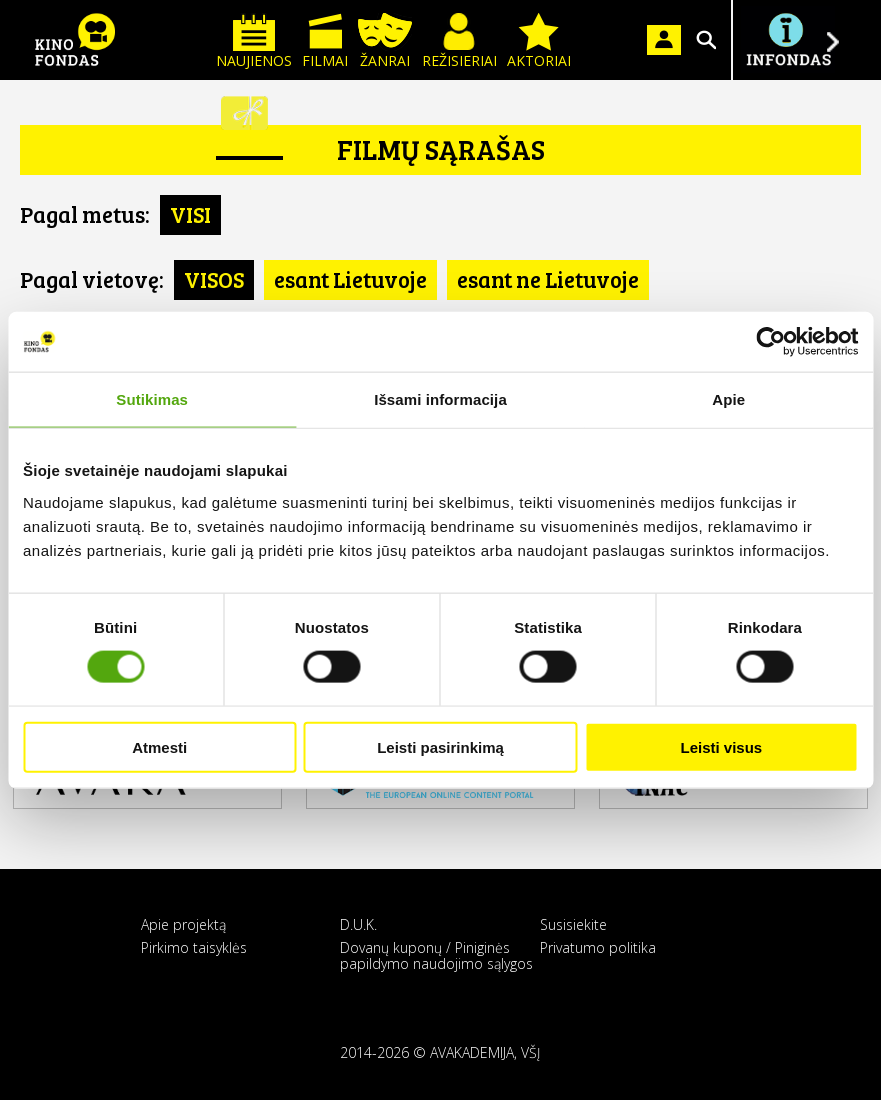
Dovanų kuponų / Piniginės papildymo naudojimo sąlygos (436, 955)
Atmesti (159, 746)
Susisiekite (573, 924)
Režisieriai (459, 41)
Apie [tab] (728, 399)
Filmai (325, 41)
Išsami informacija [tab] (440, 399)
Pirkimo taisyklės (194, 947)
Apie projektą (183, 924)
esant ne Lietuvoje (548, 279)
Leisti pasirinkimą (440, 746)
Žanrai (385, 41)
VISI (190, 214)
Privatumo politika (598, 947)
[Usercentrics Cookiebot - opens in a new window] (770, 342)
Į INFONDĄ (788, 40)
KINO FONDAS (75, 40)
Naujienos (254, 41)
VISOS (214, 279)
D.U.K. (358, 924)
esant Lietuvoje (350, 279)
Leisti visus (721, 746)
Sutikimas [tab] (152, 399)
